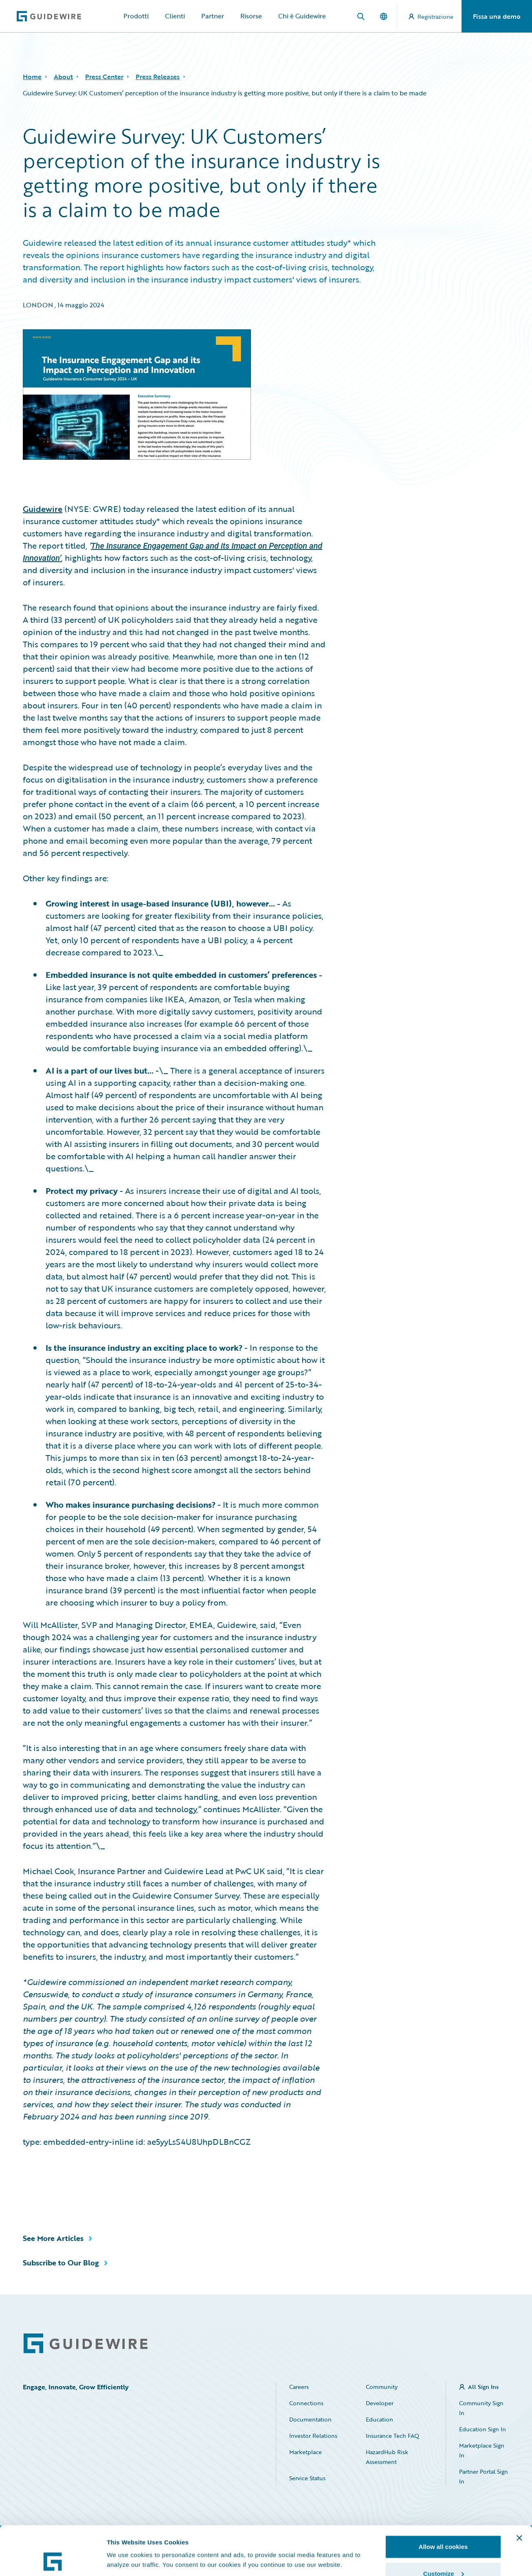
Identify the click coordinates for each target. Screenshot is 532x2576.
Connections (306, 2403)
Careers (299, 2386)
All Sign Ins (483, 2386)
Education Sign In (482, 2429)
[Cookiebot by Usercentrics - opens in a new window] (52, 2560)
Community (382, 2386)
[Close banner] (519, 2492)
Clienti (175, 16)
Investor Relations (313, 2435)
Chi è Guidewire (302, 16)
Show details (126, 2541)
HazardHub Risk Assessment (387, 2457)
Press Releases (158, 77)
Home (32, 77)
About (63, 77)
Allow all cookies (443, 2500)
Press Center (104, 77)
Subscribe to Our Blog (61, 2262)
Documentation (310, 2419)
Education (379, 2419)
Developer (380, 2403)
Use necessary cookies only (443, 2554)
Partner (212, 16)
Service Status (307, 2478)
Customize (443, 2527)
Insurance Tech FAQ (392, 2435)
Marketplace (305, 2452)
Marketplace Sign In (481, 2450)
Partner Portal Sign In (483, 2476)
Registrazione (431, 16)
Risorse (251, 16)
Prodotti (136, 16)
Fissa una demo (497, 16)
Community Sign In (481, 2408)
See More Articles (53, 2238)
